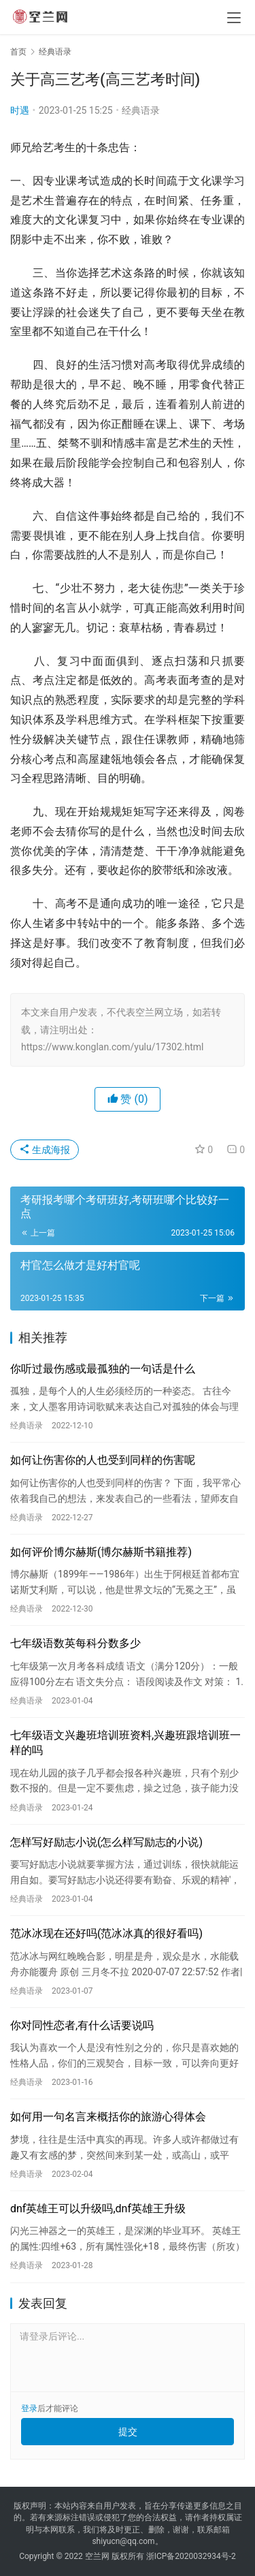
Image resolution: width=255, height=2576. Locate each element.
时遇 (19, 110)
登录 (29, 2408)
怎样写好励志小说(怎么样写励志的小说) (106, 1842)
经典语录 (141, 110)
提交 (127, 2431)
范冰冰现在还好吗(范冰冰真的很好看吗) (106, 1933)
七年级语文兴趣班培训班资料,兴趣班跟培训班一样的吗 (125, 1743)
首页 (18, 52)
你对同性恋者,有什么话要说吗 (82, 2025)
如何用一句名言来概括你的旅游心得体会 (108, 2116)
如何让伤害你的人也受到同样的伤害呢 (102, 1460)
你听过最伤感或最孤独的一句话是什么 (102, 1368)
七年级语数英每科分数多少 (75, 1643)
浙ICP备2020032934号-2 (191, 2556)
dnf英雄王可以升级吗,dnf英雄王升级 (98, 2208)
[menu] (234, 17)
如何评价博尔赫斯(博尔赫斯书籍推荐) (101, 1551)
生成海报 (44, 1149)
